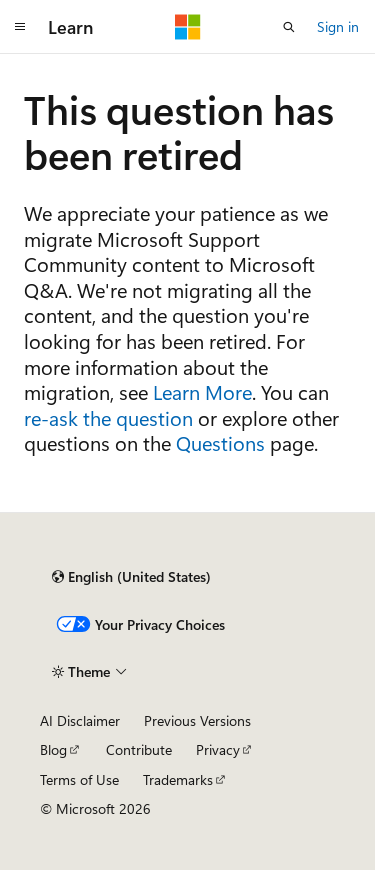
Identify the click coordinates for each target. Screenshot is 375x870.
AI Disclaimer (80, 720)
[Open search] (289, 27)
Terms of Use (79, 779)
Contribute (139, 749)
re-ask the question (108, 417)
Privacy (218, 749)
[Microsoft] (188, 27)
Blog (53, 749)
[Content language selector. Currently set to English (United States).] (131, 577)
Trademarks (178, 779)
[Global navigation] (20, 27)
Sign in (338, 26)
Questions (220, 442)
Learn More (202, 391)
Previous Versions (197, 720)
